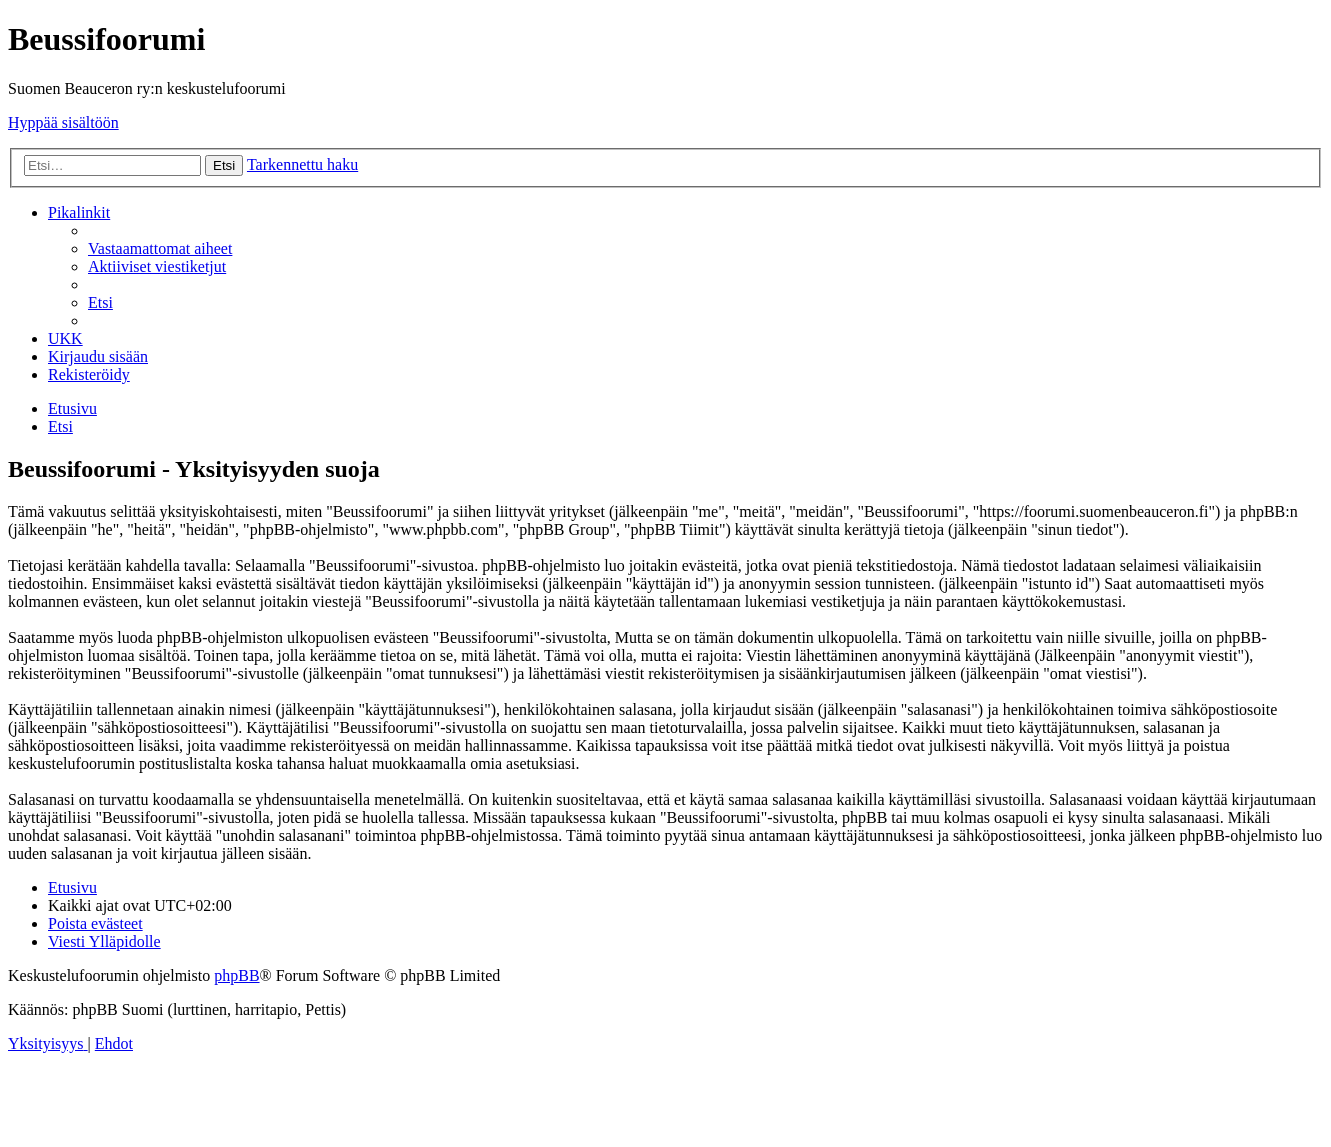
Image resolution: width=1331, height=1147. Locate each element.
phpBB (236, 975)
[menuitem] (160, 248)
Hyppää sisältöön (63, 122)
